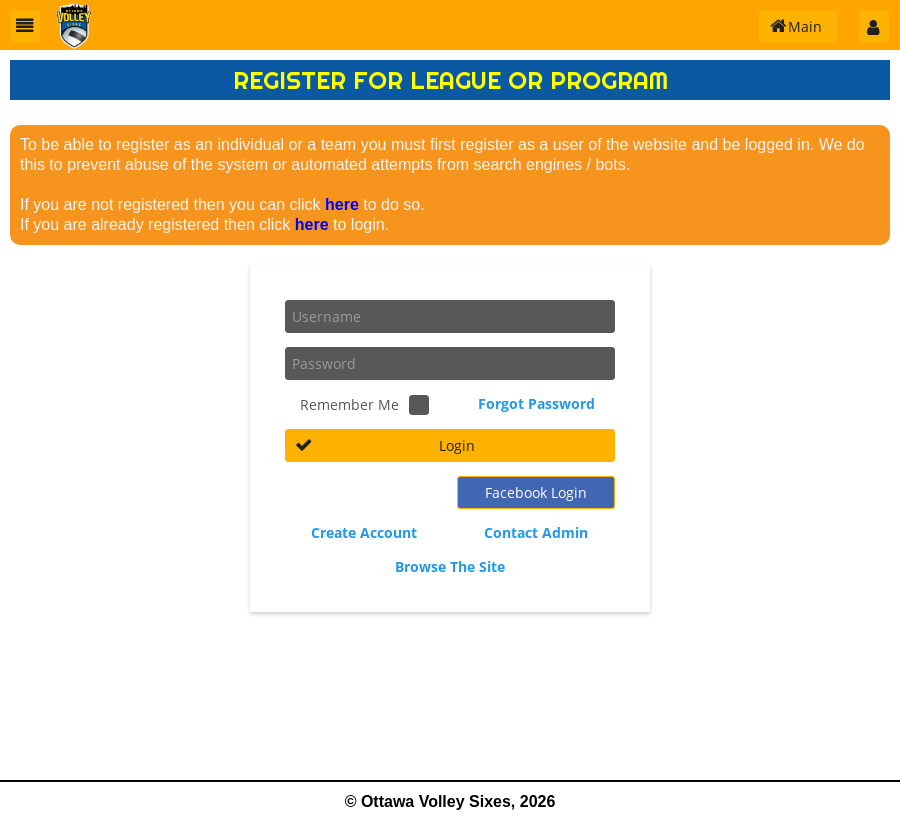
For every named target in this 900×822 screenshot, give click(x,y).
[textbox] (450, 316)
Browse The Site (450, 566)
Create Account (364, 532)
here (342, 204)
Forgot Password (536, 403)
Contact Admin (536, 532)
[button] (25, 26)
